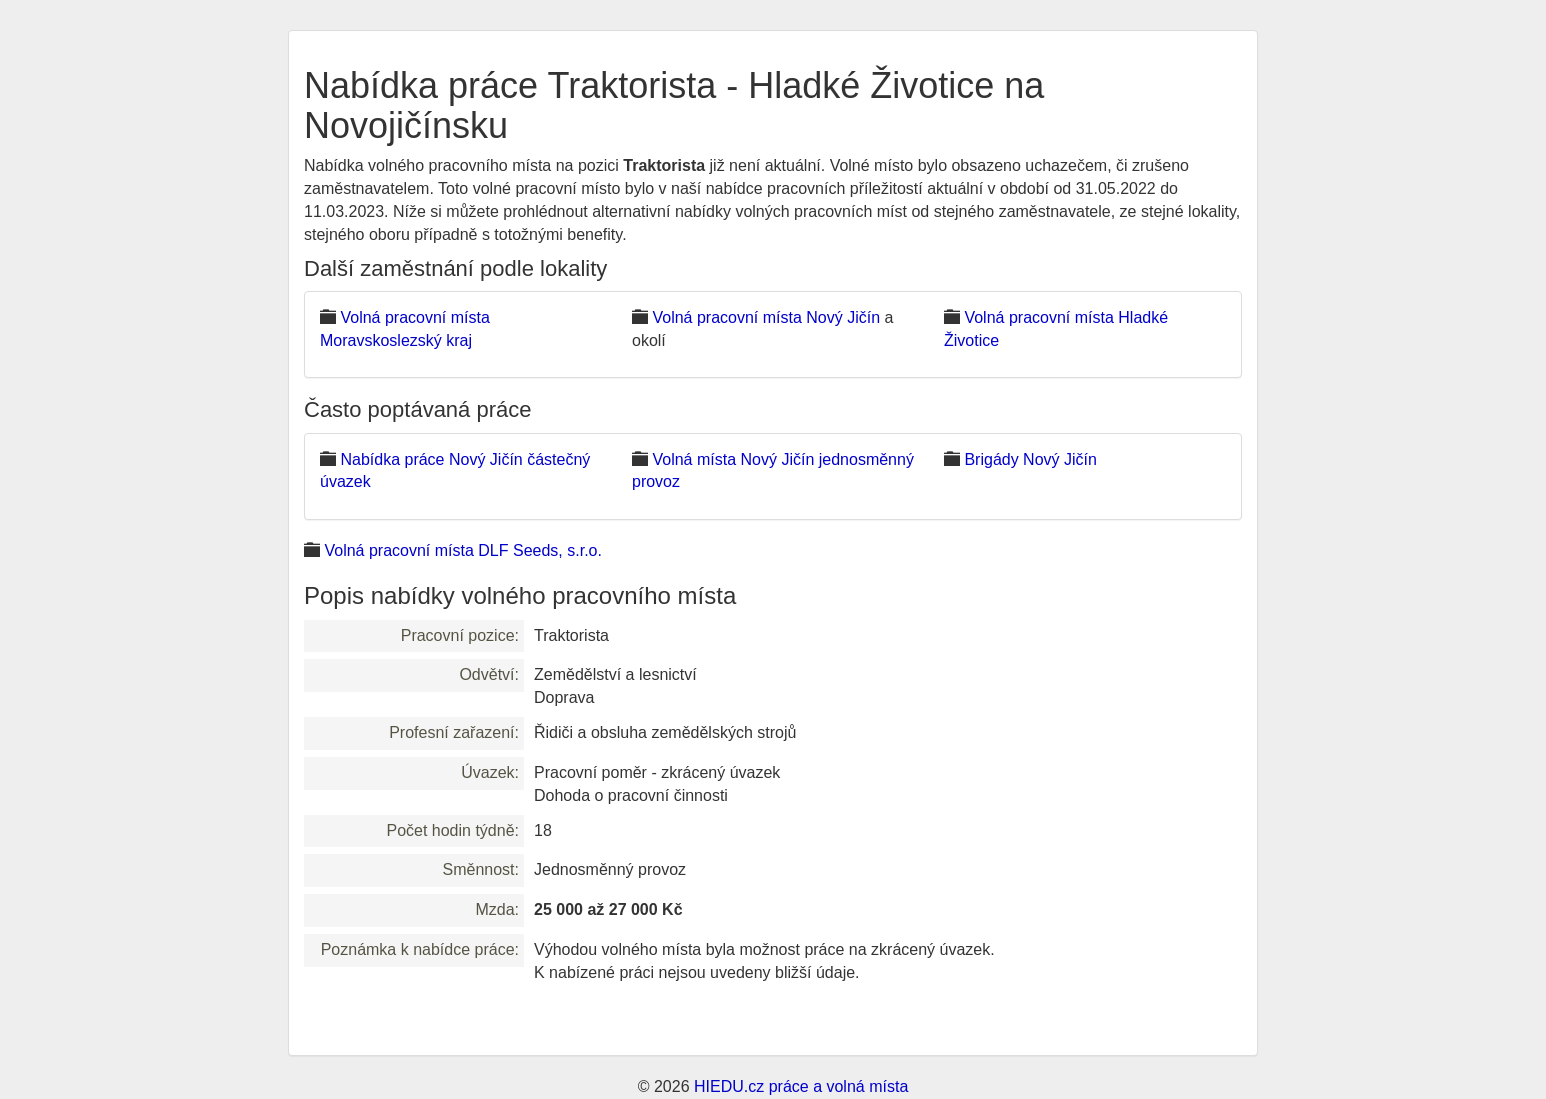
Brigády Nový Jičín (1030, 459)
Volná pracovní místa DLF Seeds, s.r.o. (462, 550)
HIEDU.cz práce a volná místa (801, 1086)
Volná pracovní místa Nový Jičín (766, 317)
